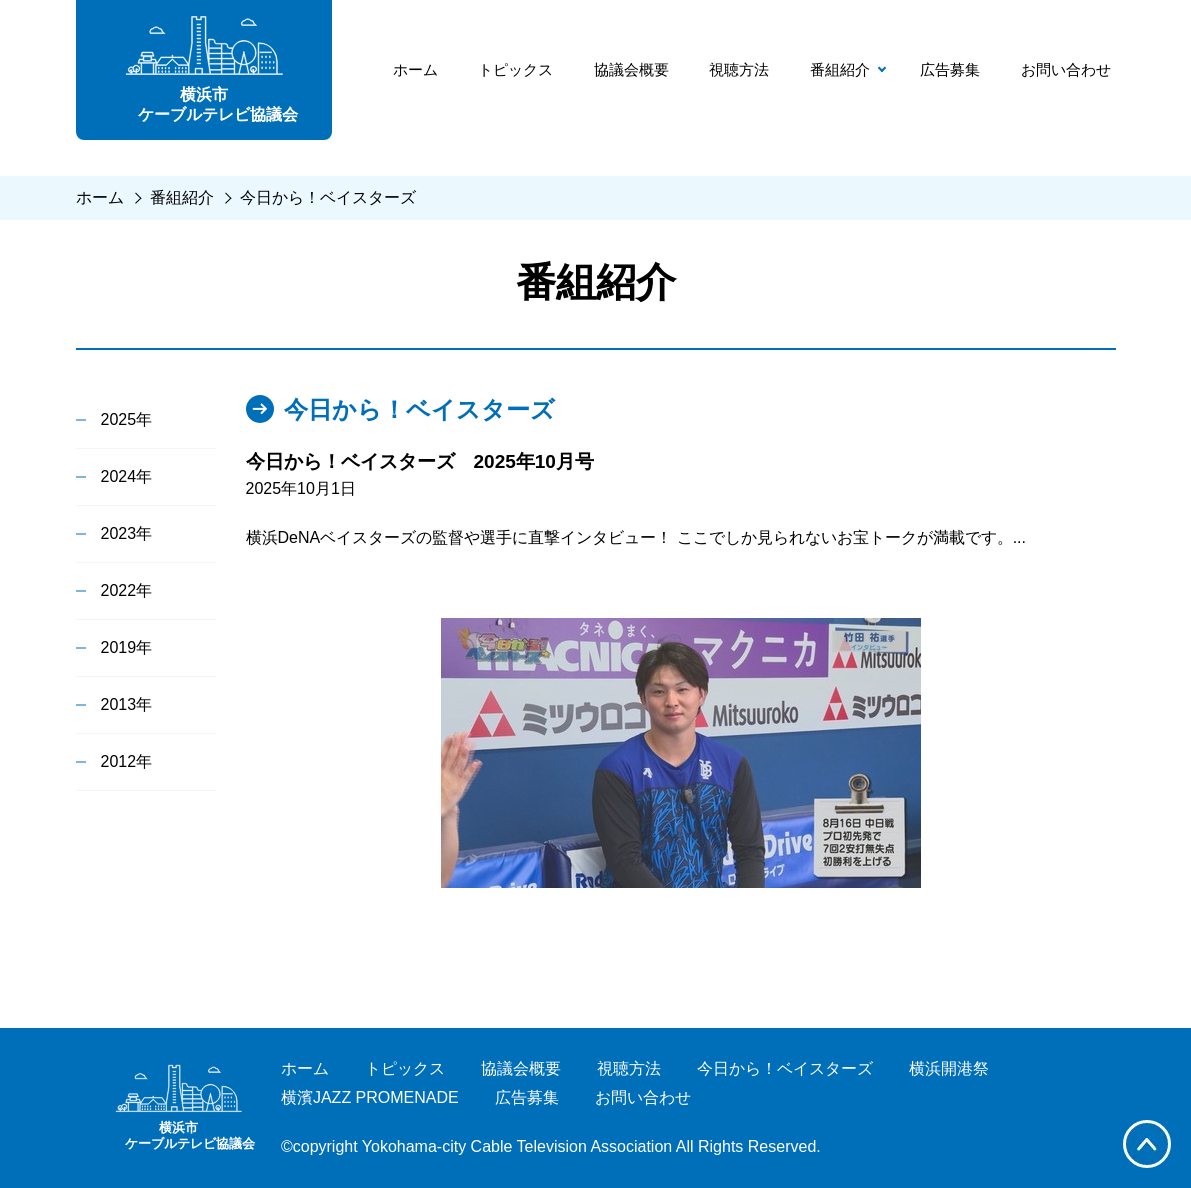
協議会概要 (631, 69)
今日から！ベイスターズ (328, 197)
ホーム (415, 69)
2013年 (127, 704)
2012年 (127, 761)
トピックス (515, 69)
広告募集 (950, 69)
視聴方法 (739, 69)
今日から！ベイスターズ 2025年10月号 (420, 461)
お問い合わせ (1066, 69)
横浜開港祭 (949, 1068)
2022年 (127, 590)
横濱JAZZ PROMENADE (370, 1097)
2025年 (127, 419)
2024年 (127, 476)
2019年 (127, 647)
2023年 (127, 533)
